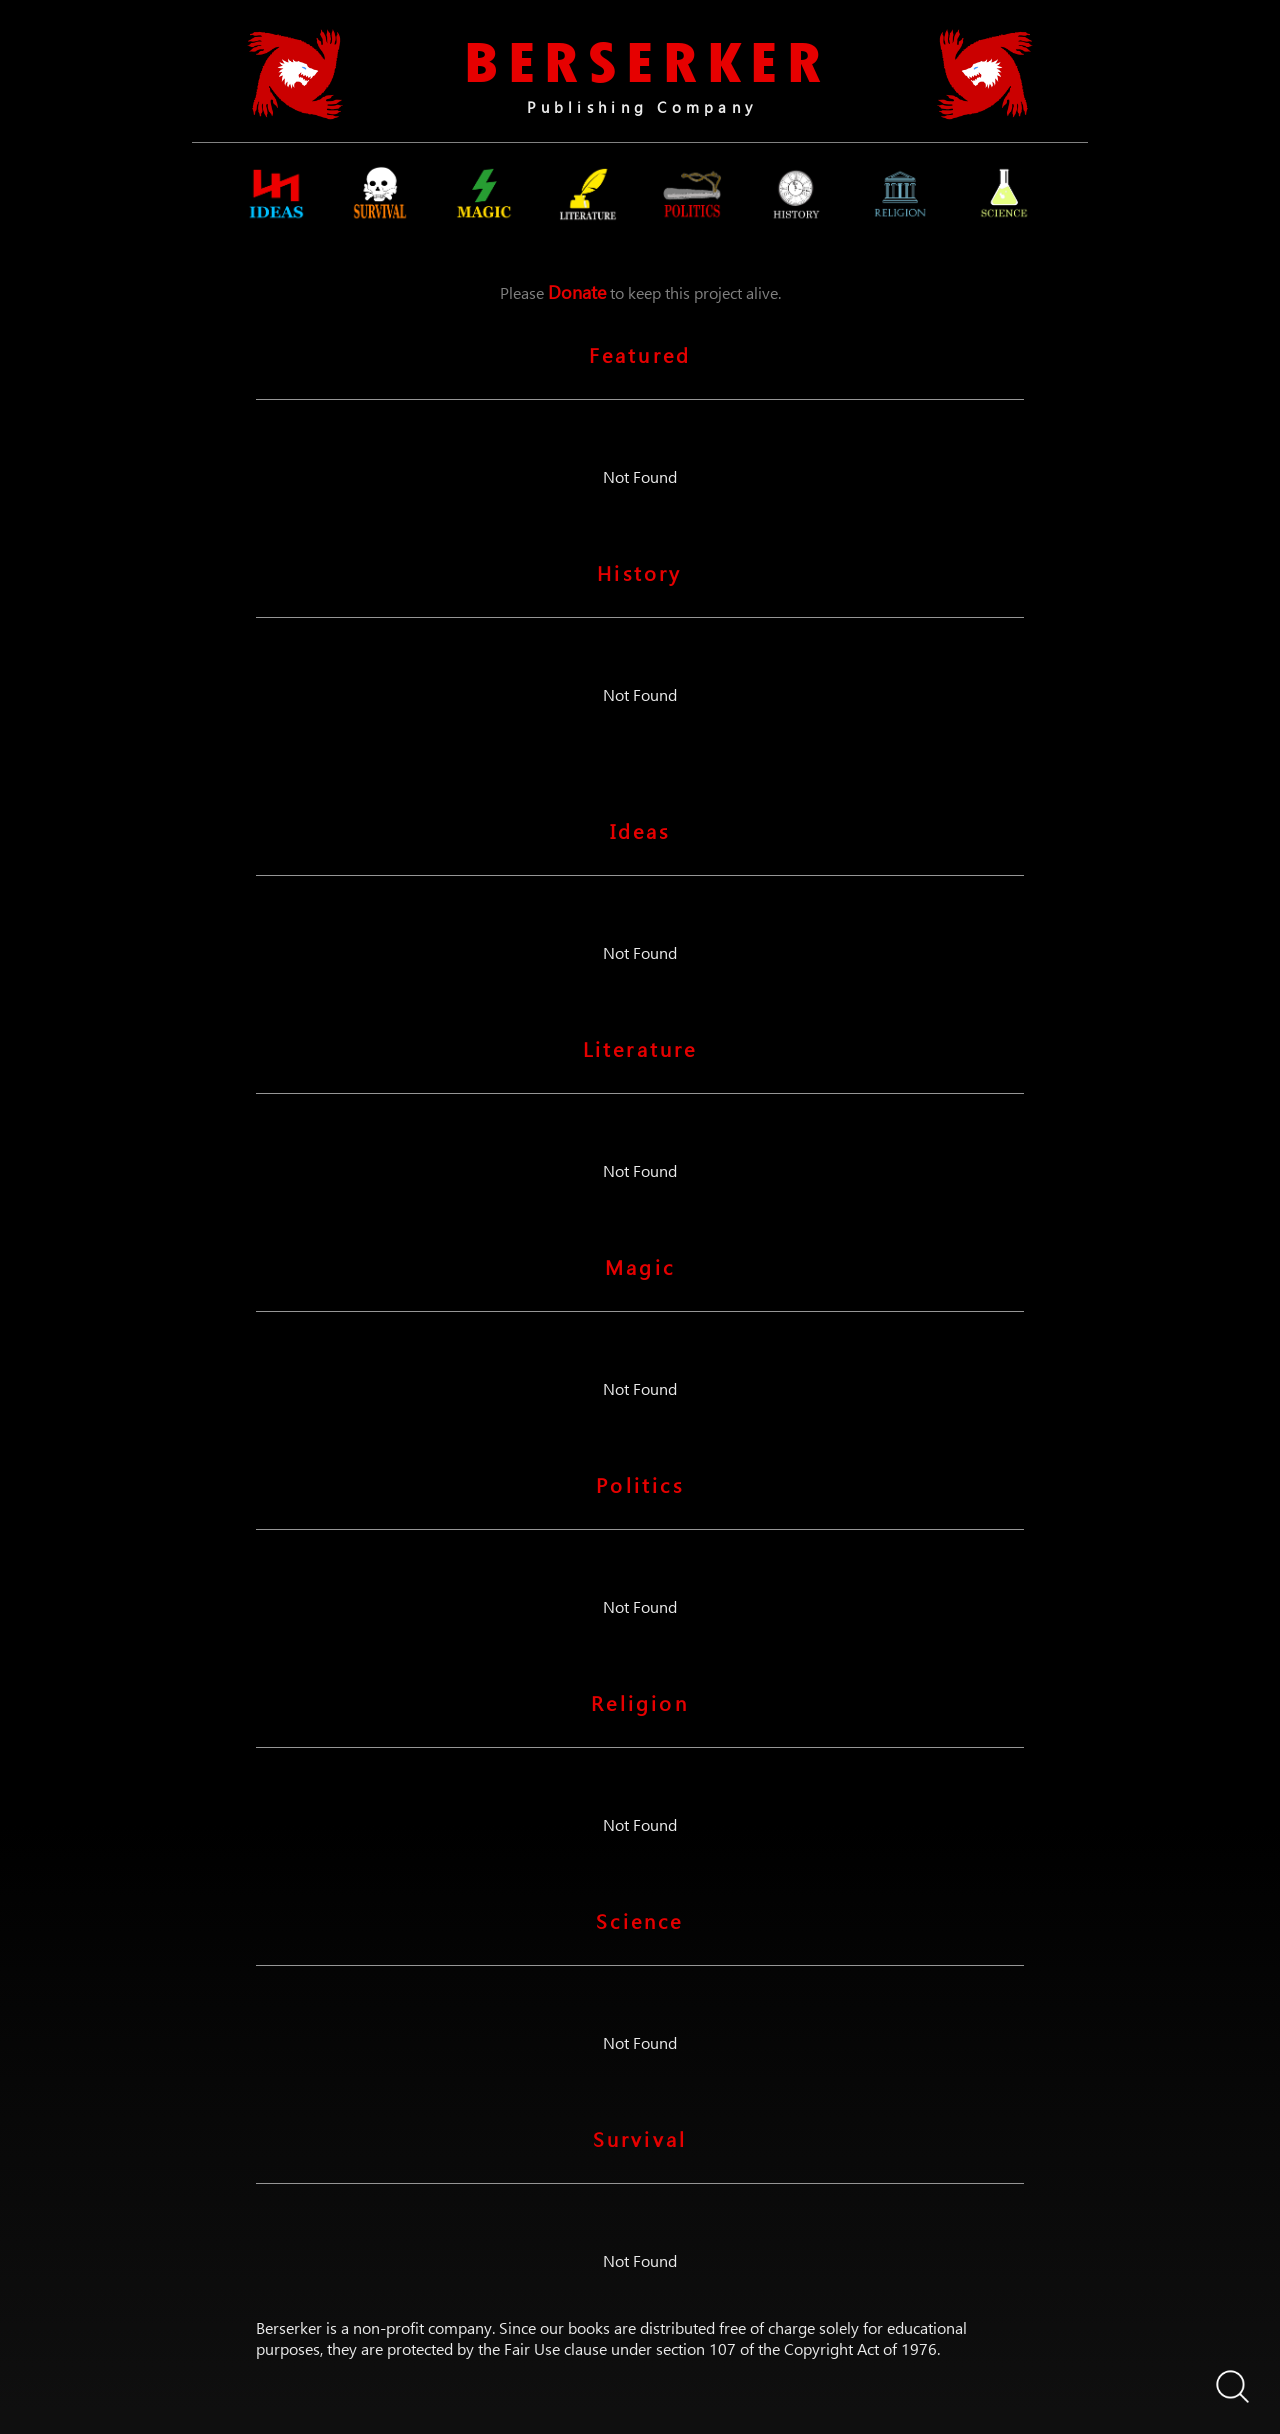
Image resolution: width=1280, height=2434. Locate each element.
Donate (577, 291)
